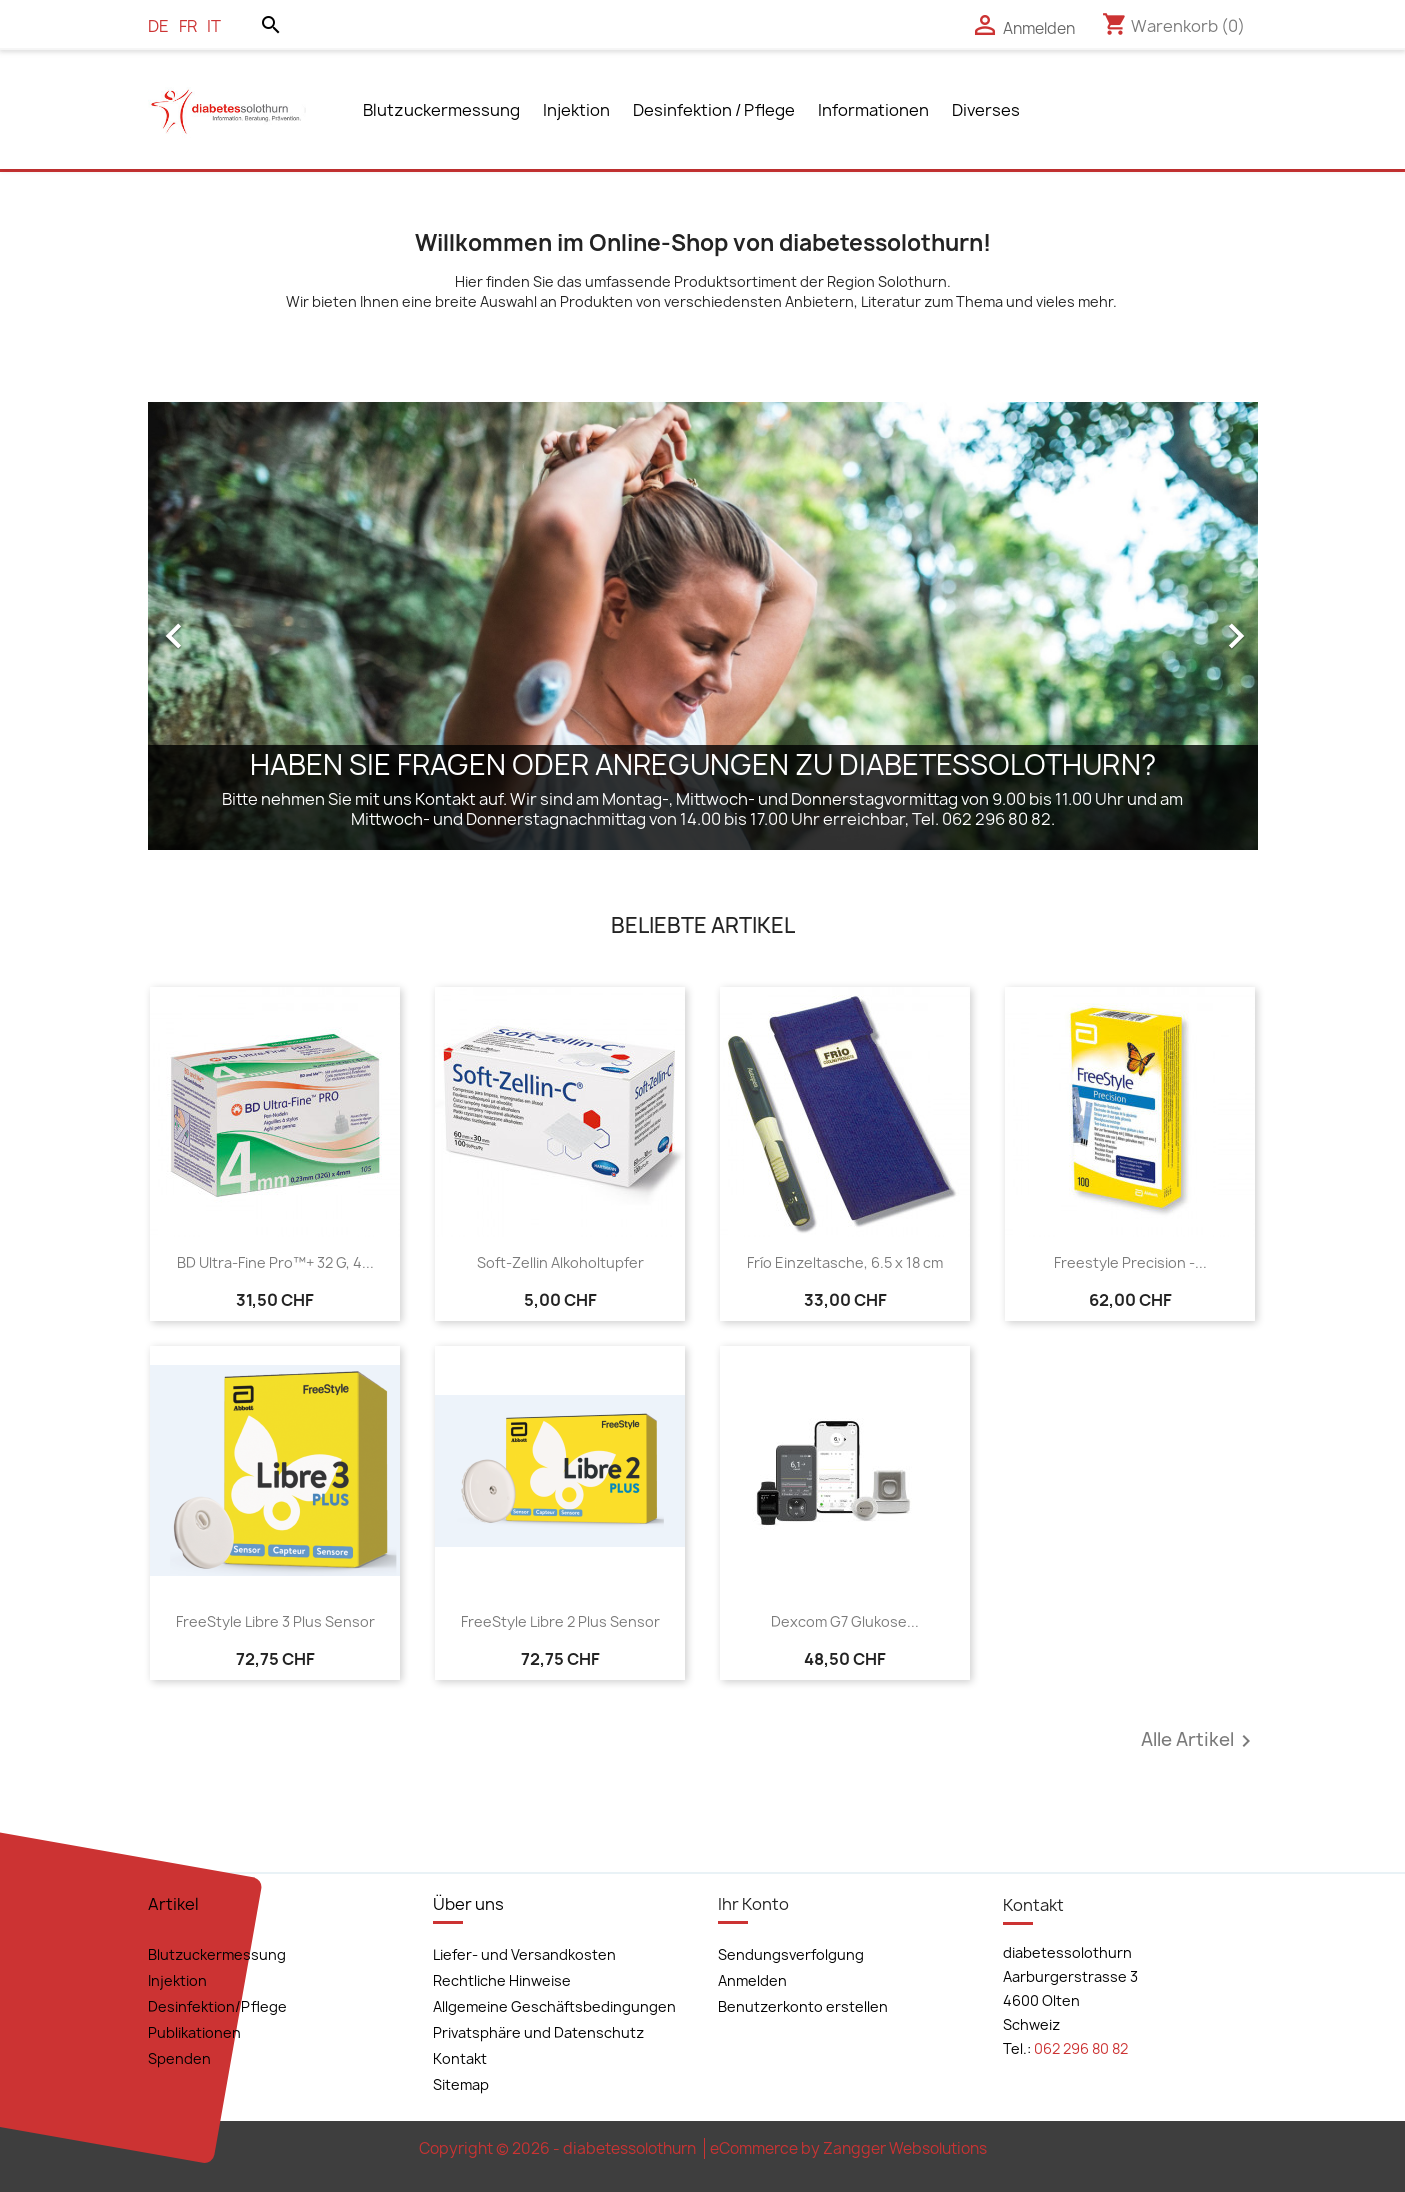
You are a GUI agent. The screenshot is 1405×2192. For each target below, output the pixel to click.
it (214, 26)
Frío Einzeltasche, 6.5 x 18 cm (845, 1262)
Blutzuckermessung (441, 110)
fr (188, 26)
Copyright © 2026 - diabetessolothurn (559, 2148)
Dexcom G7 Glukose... (845, 1621)
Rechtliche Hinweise (502, 1980)
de (158, 26)
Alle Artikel (1199, 1741)
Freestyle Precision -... (1130, 1262)
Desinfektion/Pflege (217, 2006)
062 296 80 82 (1081, 2048)
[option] (703, 626)
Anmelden (752, 1980)
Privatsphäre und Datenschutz (538, 2032)
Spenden (179, 2058)
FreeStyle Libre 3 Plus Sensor (275, 1621)
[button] (231, 626)
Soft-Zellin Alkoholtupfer (560, 1262)
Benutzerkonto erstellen (803, 2006)
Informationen (873, 110)
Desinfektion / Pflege (714, 110)
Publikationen (194, 2032)
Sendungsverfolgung (791, 1954)
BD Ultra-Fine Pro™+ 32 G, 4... (275, 1262)
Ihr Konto (753, 1904)
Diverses (986, 110)
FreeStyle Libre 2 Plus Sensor (560, 1621)
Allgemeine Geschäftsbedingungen (554, 2006)
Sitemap (461, 2084)
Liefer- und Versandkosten (524, 1954)
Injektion (576, 110)
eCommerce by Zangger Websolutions (848, 2148)
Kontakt (460, 2058)
